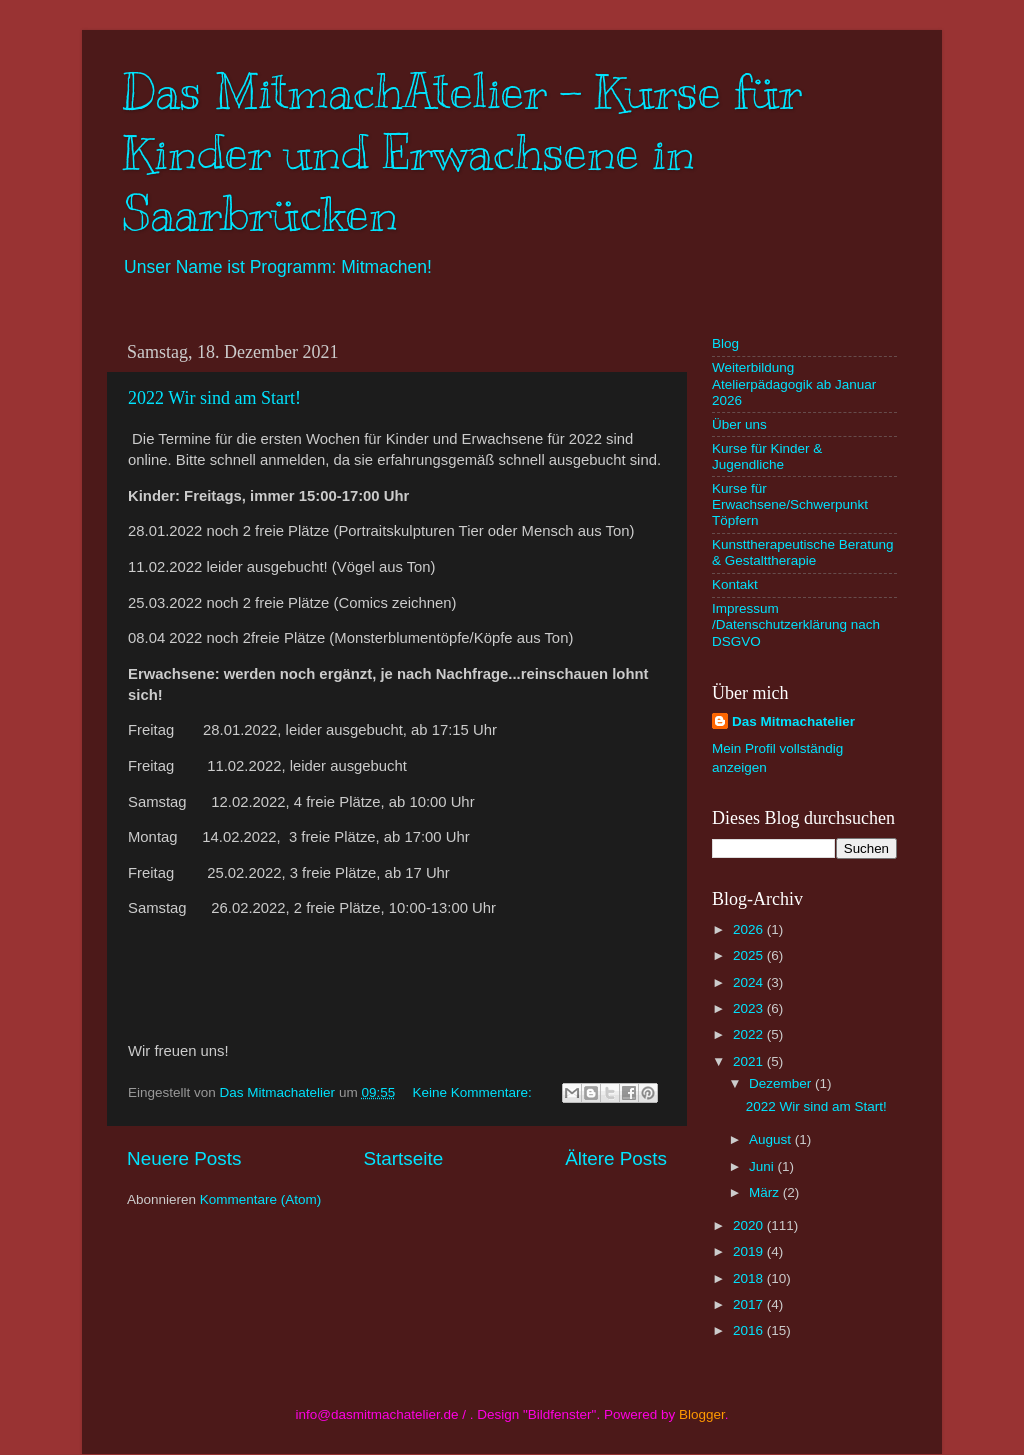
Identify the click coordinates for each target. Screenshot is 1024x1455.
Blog (725, 343)
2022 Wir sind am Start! (214, 398)
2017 (750, 1304)
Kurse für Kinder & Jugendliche (767, 456)
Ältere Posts (616, 1158)
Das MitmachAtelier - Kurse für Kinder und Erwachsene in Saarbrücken (462, 153)
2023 (750, 1008)
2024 (750, 982)
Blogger (702, 1414)
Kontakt (735, 584)
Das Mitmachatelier (793, 721)
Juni (763, 1166)
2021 (750, 1061)
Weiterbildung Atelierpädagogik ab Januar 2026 (794, 383)
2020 (750, 1225)
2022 (750, 1034)
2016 (750, 1330)
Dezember (782, 1083)
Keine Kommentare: (473, 1092)
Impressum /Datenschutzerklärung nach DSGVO (796, 624)
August (772, 1139)
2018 (750, 1278)
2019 (750, 1251)
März (766, 1192)
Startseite (403, 1158)
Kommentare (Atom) (261, 1199)
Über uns (739, 424)
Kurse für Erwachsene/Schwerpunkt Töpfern (790, 504)
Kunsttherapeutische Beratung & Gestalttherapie (803, 552)
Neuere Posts (184, 1158)
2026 (750, 929)
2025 (750, 955)
